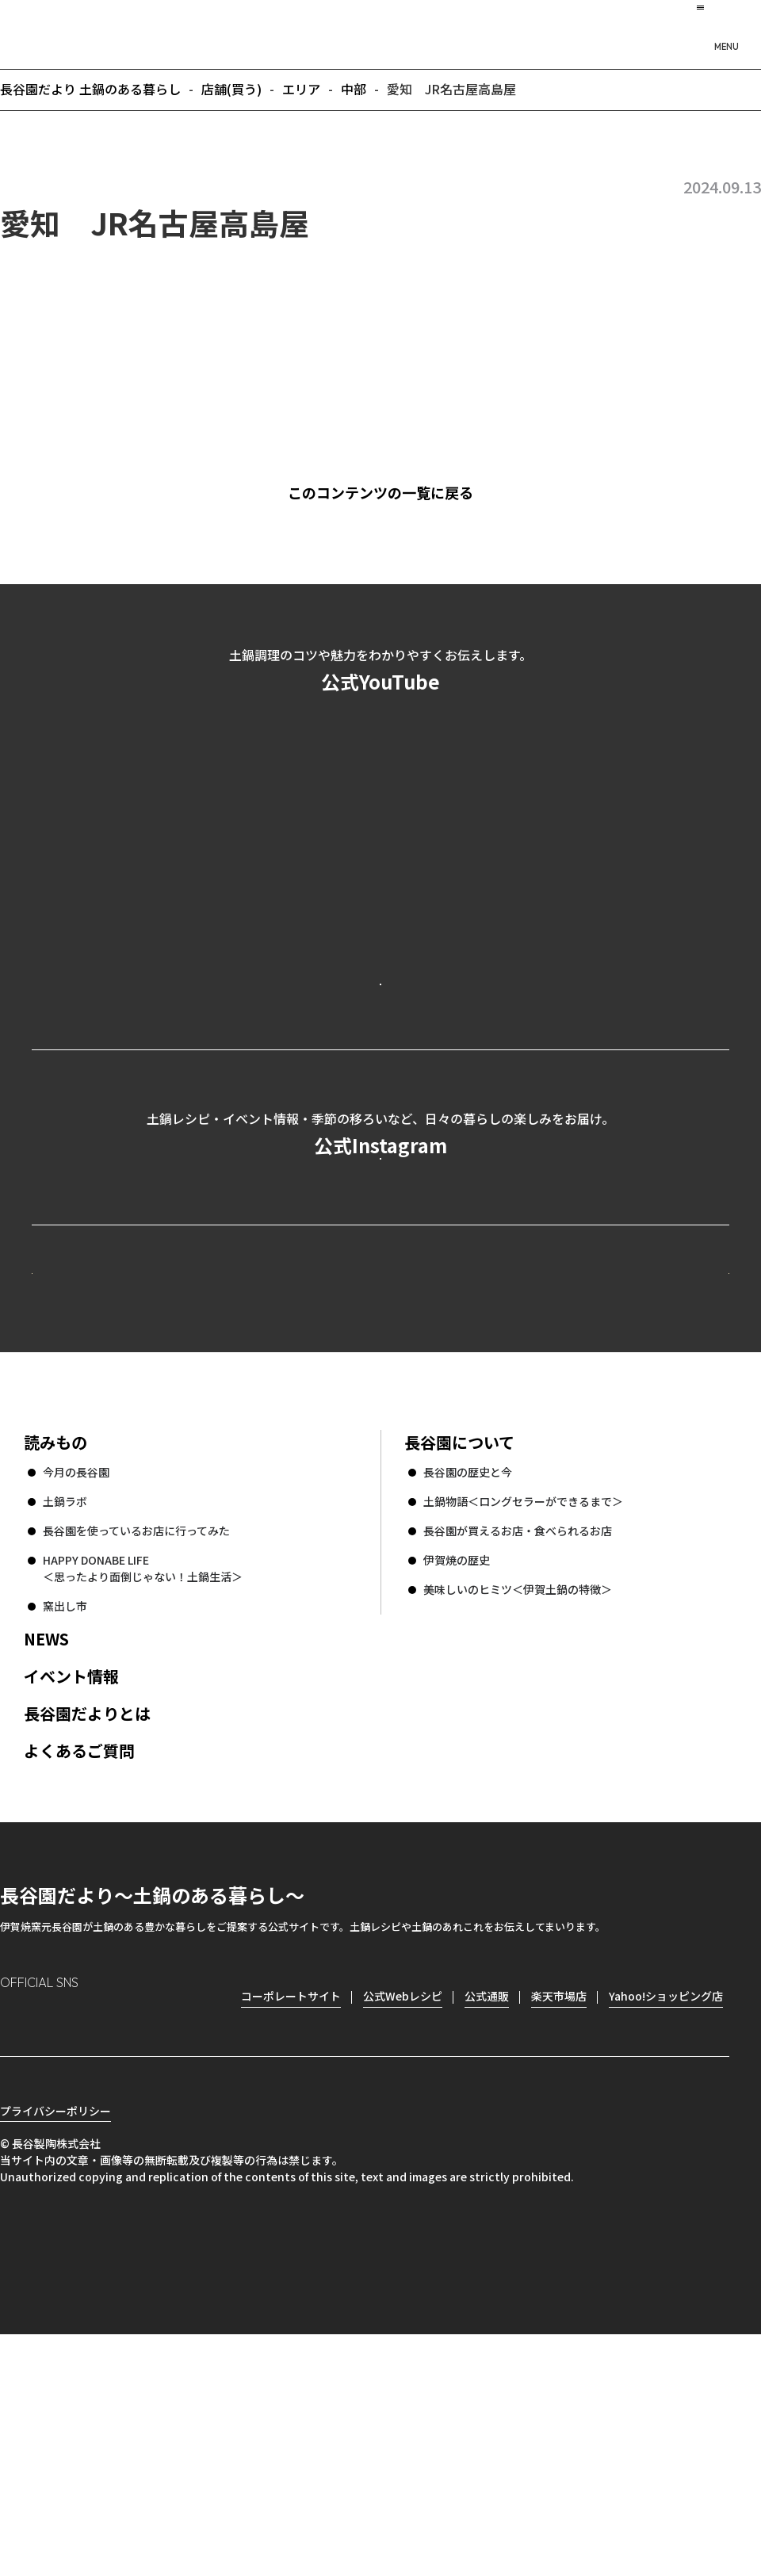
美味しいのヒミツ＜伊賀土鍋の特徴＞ (517, 1803)
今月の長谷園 (76, 1686)
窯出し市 (65, 1820)
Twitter (103, 2236)
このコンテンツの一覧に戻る (405, 492)
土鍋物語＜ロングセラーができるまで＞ (523, 1715)
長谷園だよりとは (87, 1927)
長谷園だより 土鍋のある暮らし (380, 32)
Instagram (12, 2235)
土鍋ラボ (65, 1715)
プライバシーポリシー (55, 2352)
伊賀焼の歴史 (456, 1774)
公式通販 (487, 2210)
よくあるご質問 (79, 1964)
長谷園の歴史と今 (467, 1686)
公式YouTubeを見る (380, 1047)
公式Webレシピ (226, 1456)
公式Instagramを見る (380, 1291)
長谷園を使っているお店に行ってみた (136, 1744)
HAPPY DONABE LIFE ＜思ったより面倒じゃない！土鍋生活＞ (143, 1782)
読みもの (55, 1656)
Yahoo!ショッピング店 (666, 2210)
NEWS (46, 1852)
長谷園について (459, 1656)
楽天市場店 (559, 2210)
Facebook (57, 2235)
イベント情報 (71, 1889)
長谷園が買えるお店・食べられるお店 (517, 1744)
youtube (148, 2236)
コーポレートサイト (590, 1456)
